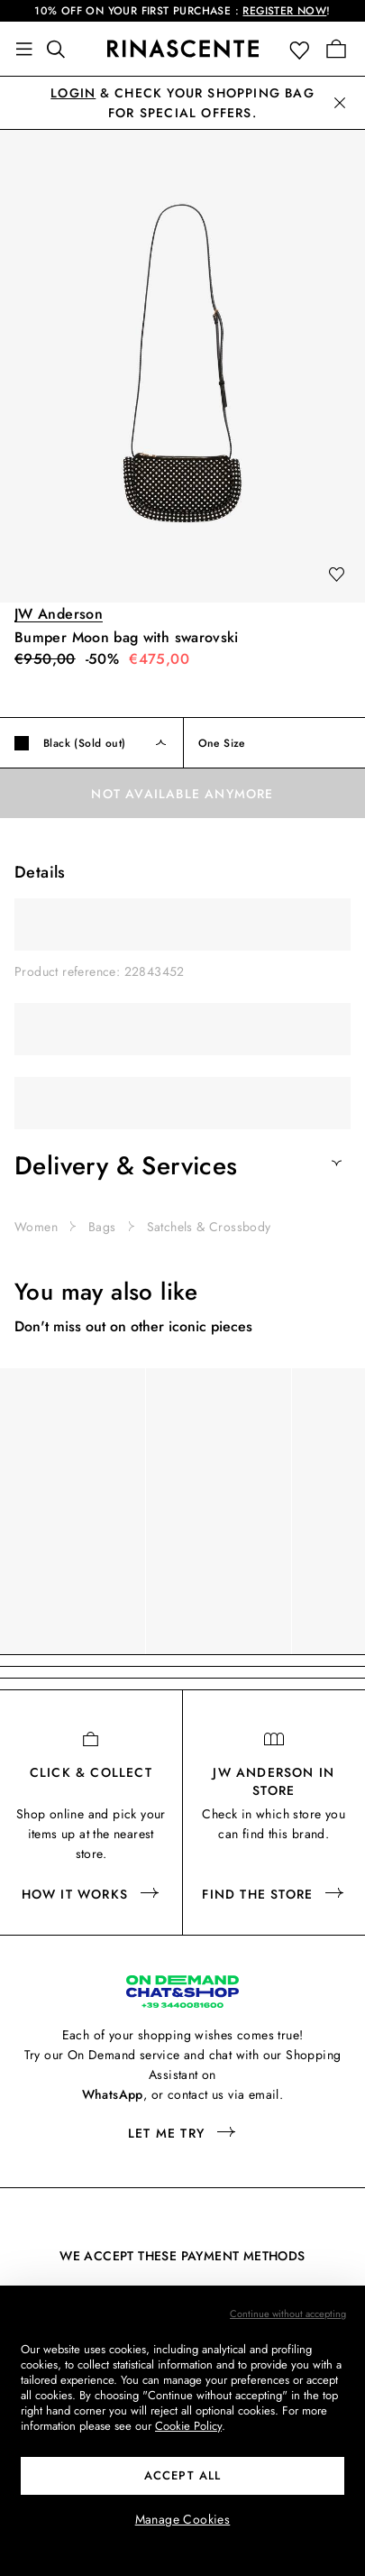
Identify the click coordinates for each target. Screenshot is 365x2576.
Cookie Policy (188, 2425)
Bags (102, 1227)
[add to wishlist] (336, 575)
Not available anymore (182, 794)
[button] (303, 49)
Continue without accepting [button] (288, 2313)
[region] (182, 1511)
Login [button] (73, 93)
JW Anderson (58, 613)
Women (36, 1227)
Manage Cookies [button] (183, 2519)
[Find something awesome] (61, 48)
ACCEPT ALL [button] (183, 2475)
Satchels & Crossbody (209, 1227)
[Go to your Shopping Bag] (336, 48)
